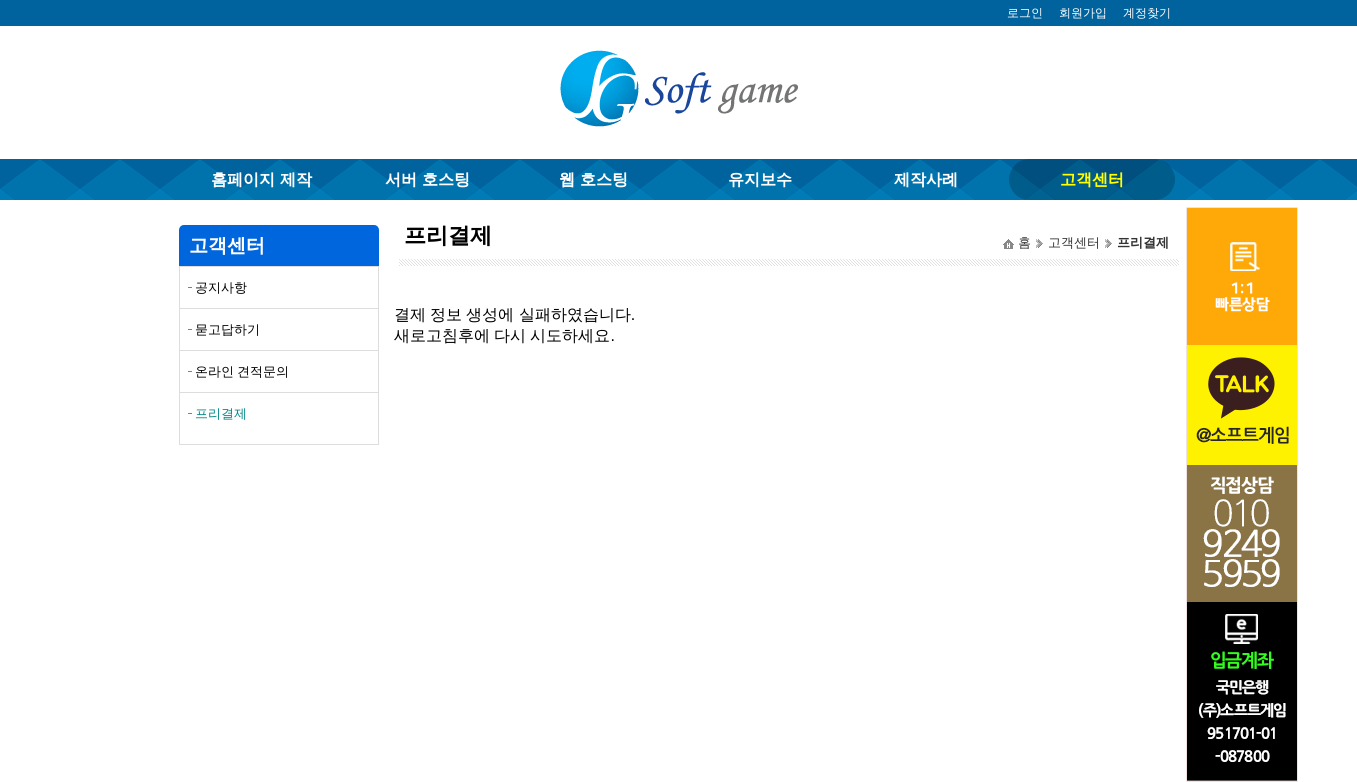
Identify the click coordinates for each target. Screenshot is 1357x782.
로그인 (1025, 13)
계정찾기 (1147, 13)
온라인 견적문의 (242, 371)
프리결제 (221, 413)
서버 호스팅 (427, 179)
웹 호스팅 (593, 179)
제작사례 (926, 179)
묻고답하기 (227, 329)
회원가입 (1083, 13)
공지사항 (221, 287)
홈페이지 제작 (261, 179)
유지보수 (760, 179)
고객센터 (1092, 179)
